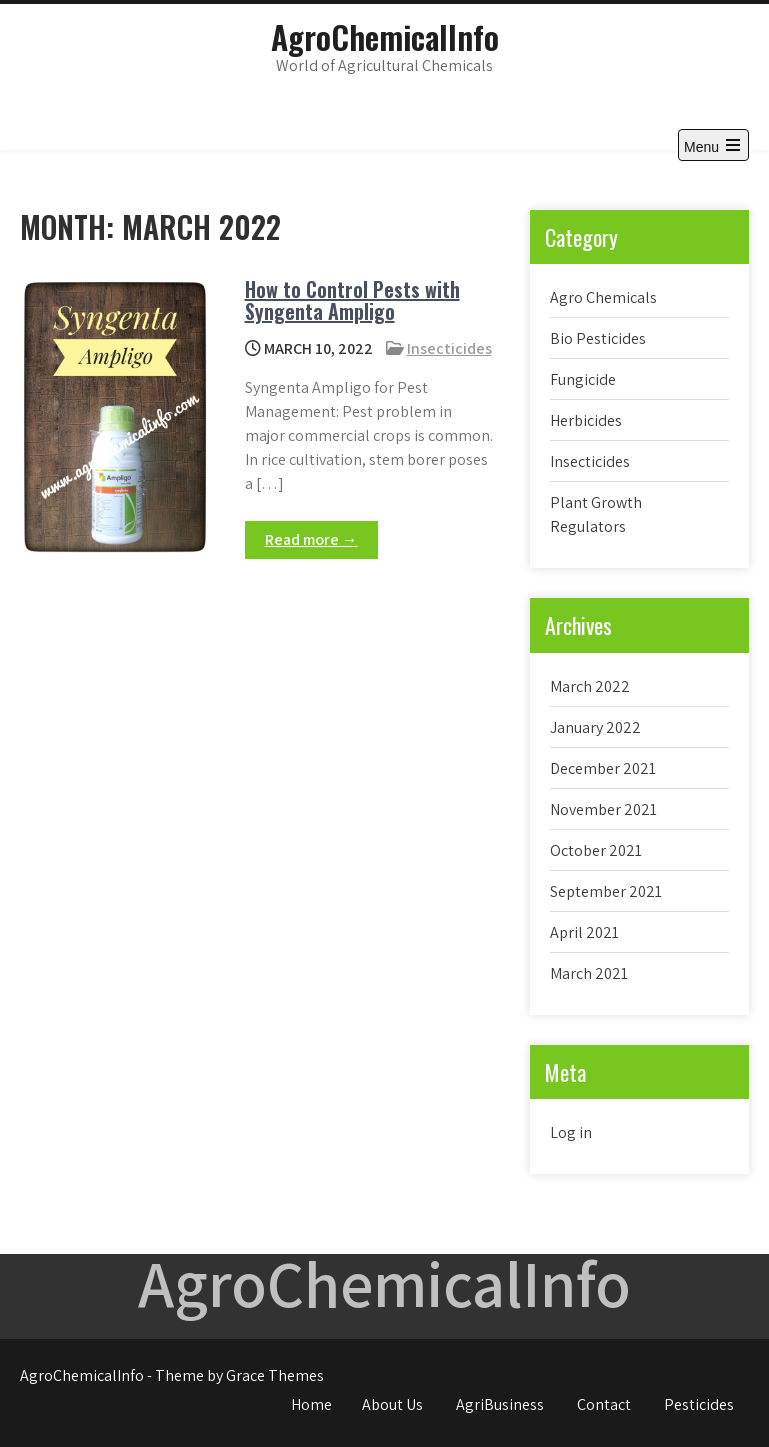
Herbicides (586, 420)
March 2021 (589, 973)
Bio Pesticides (598, 338)
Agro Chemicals (603, 297)
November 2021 (603, 809)
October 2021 (596, 850)
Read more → (311, 539)
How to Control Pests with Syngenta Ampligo (352, 300)
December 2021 (603, 768)
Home (311, 1404)
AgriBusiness (500, 1404)
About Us (392, 1404)
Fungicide (583, 379)
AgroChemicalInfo (385, 36)
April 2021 (584, 932)
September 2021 (606, 891)
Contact (604, 1404)
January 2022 (595, 727)
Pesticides (699, 1404)
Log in (571, 1132)
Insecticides (449, 348)
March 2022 (590, 686)
